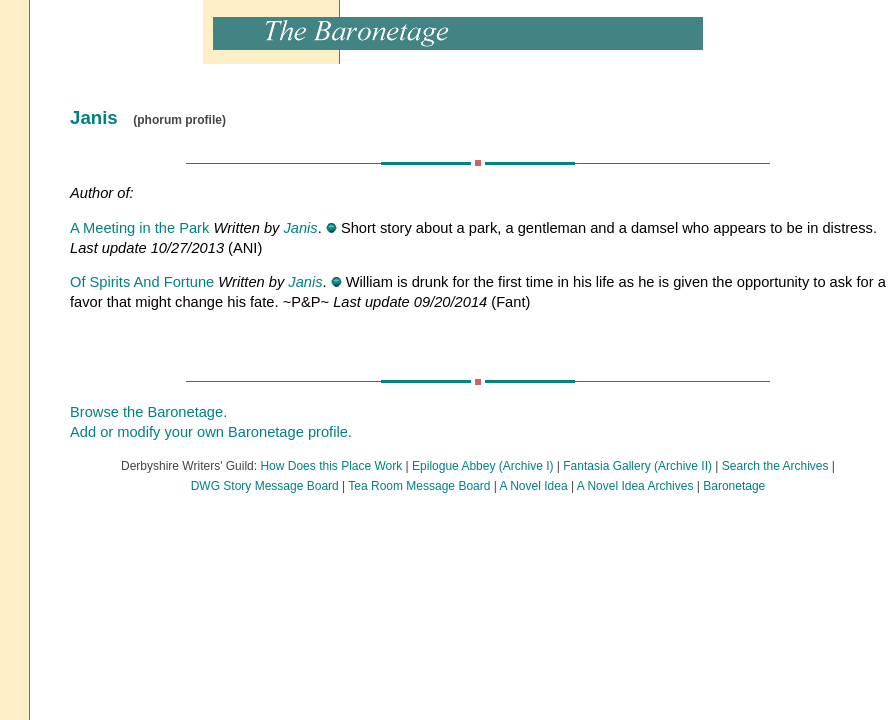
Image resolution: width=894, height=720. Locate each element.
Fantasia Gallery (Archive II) (637, 466)
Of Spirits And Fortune (142, 282)
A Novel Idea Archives (635, 486)
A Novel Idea (534, 486)
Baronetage (734, 486)
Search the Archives (775, 466)
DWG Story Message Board (265, 486)
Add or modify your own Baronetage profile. (211, 432)
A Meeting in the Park (139, 228)
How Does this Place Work (331, 466)
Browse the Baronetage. (148, 412)
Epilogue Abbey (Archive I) (482, 466)
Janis (300, 228)
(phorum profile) (179, 120)
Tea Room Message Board (419, 486)
